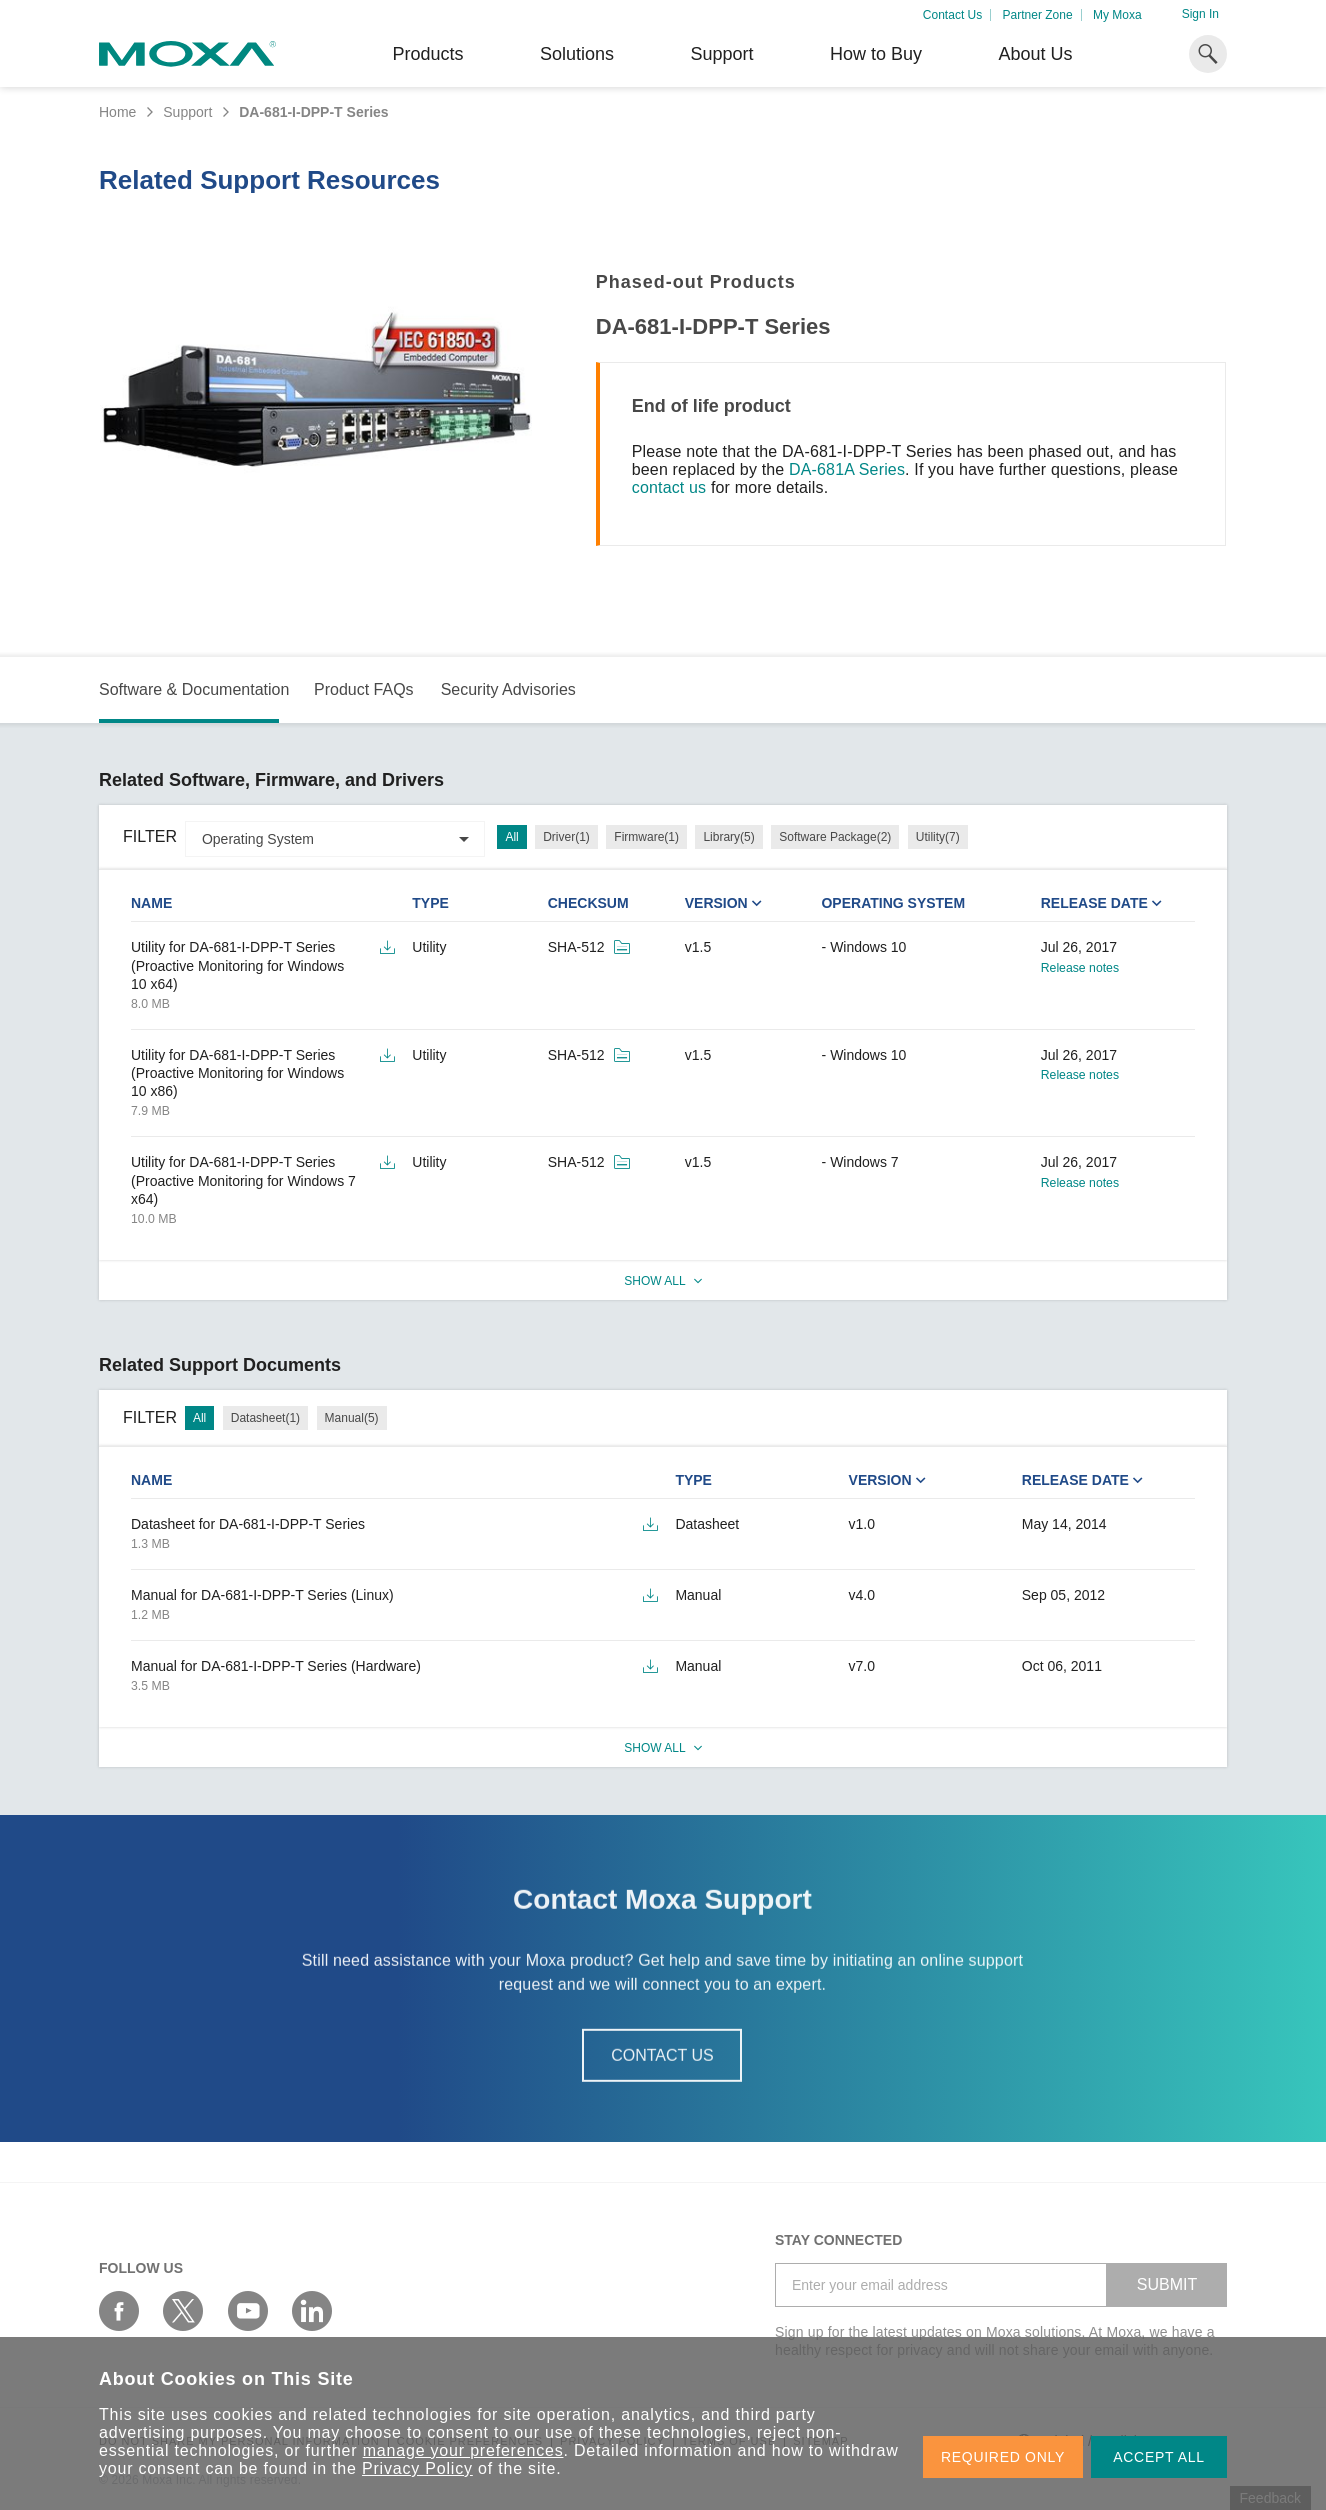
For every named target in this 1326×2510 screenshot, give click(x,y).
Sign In (1200, 14)
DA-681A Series (847, 469)
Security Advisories (508, 689)
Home (117, 112)
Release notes (1080, 968)
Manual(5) (352, 1418)
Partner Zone (1038, 15)
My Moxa (1117, 15)
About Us (1035, 54)
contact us (669, 487)
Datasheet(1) (265, 1418)
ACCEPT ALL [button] (1159, 2457)
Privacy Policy (417, 2468)
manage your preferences (463, 2450)
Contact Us (952, 15)
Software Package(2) (835, 837)
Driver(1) (566, 837)
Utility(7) (938, 837)
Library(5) (728, 837)
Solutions (577, 54)
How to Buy (876, 54)
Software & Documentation (194, 689)
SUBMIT (1167, 2284)
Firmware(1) (646, 837)
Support (721, 54)
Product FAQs (364, 689)
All (511, 837)
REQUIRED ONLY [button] (1003, 2457)
